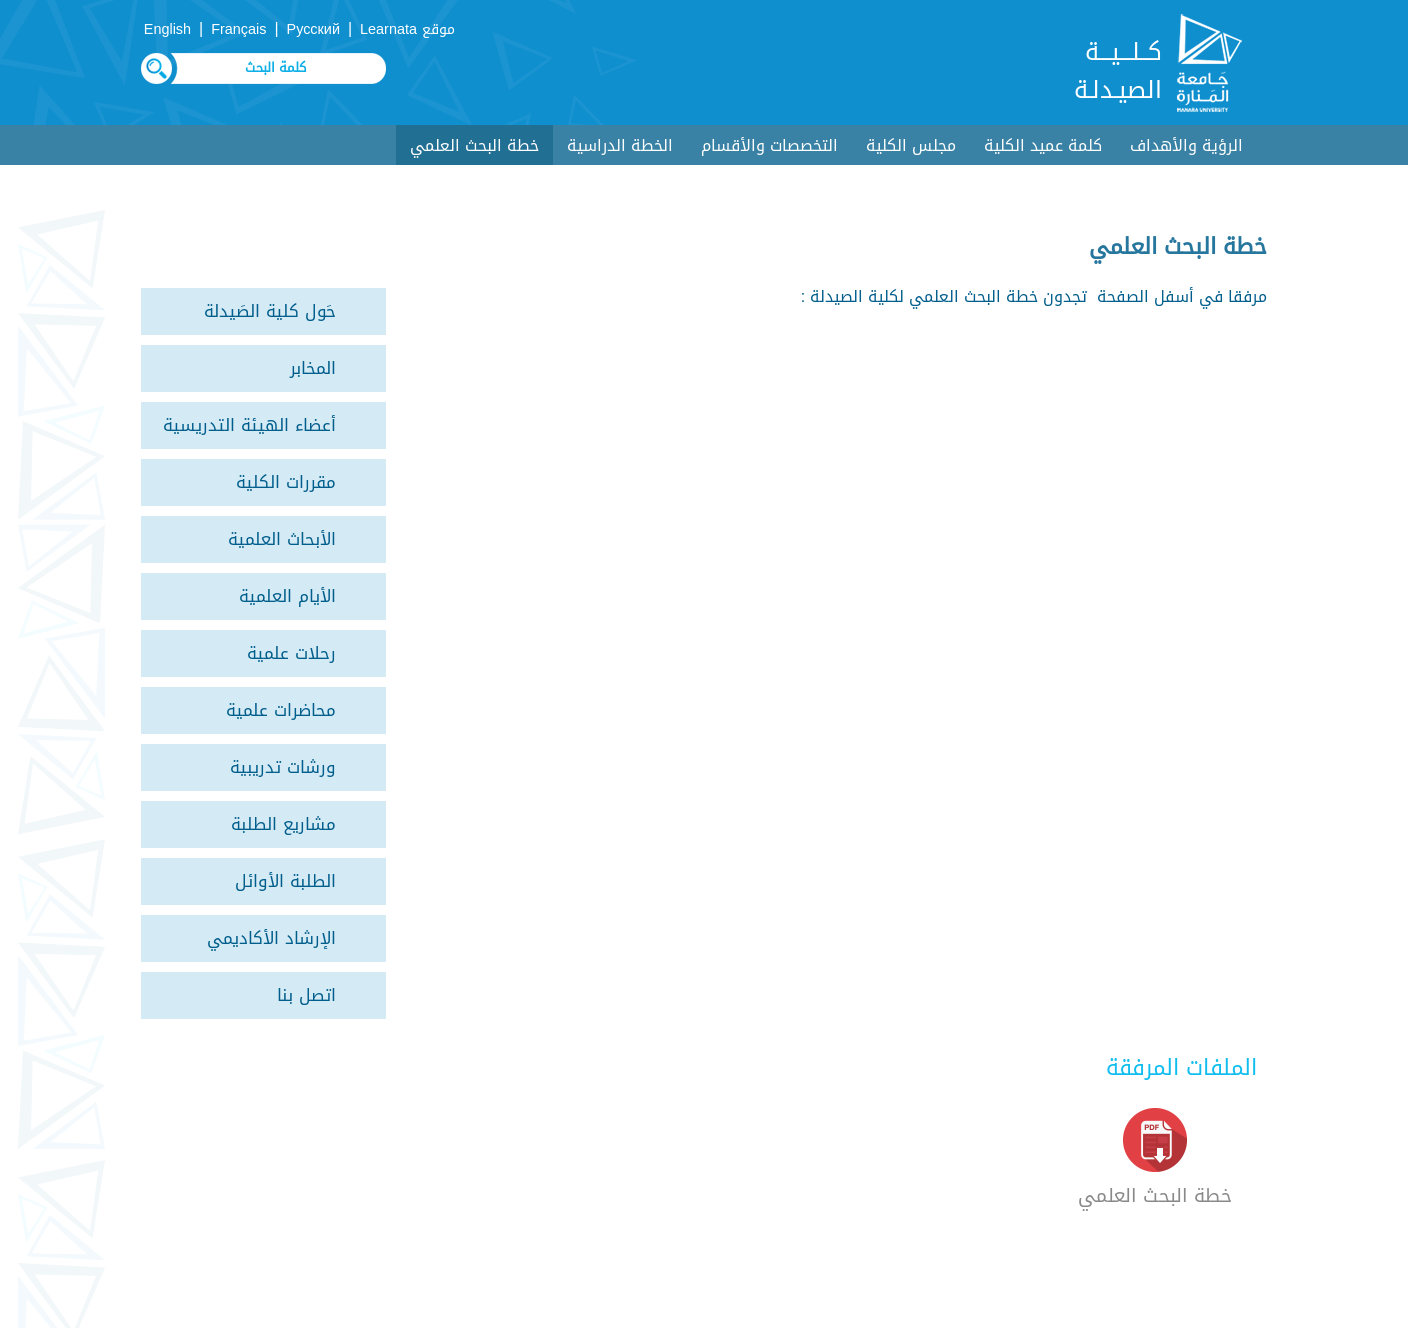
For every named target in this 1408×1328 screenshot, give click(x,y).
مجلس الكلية (911, 145)
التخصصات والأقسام (769, 145)
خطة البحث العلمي (474, 145)
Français (238, 29)
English (167, 29)
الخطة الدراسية (620, 145)
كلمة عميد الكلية (1043, 145)
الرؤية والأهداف (1186, 145)
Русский (313, 29)
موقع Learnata (407, 29)
